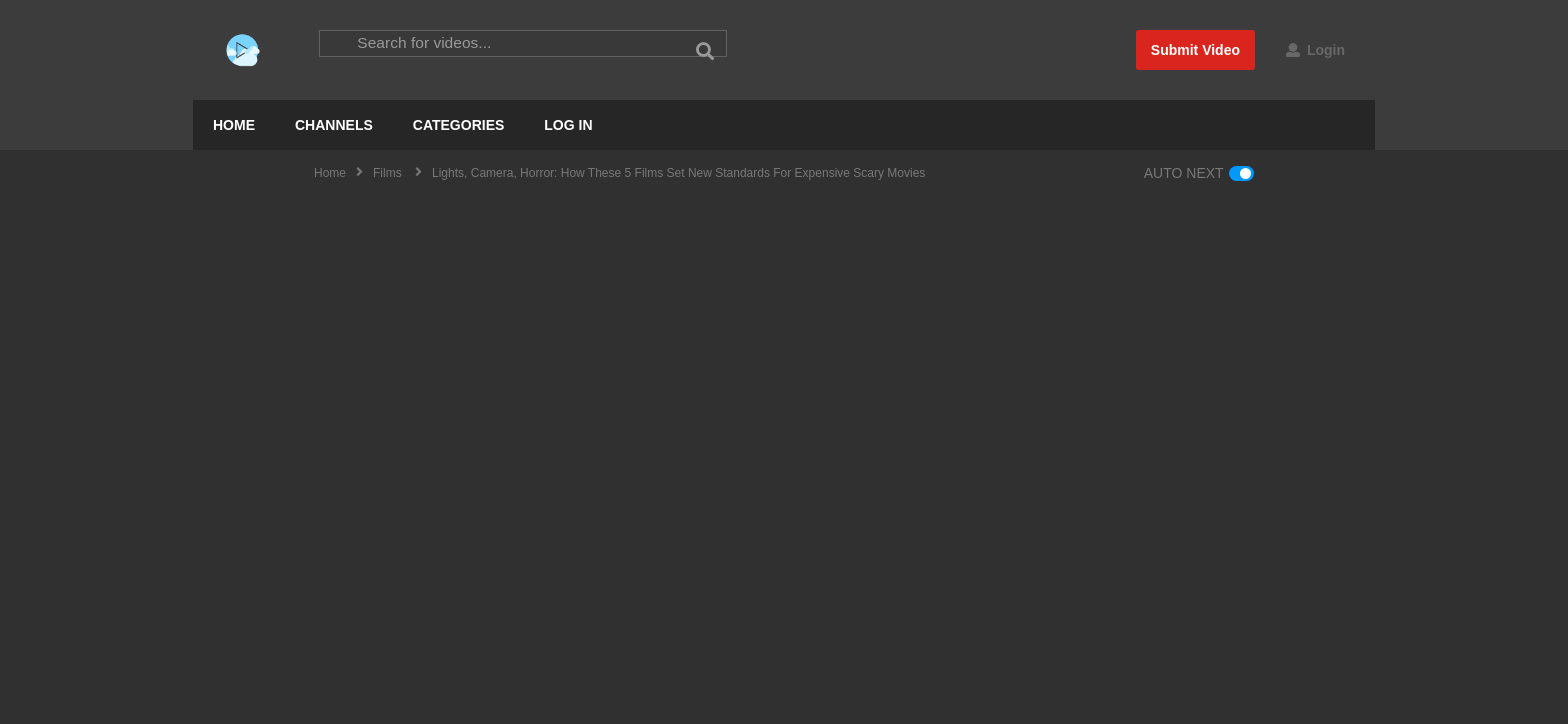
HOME (234, 125)
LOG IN (568, 125)
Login (1315, 50)
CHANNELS (334, 125)
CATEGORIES (459, 125)
